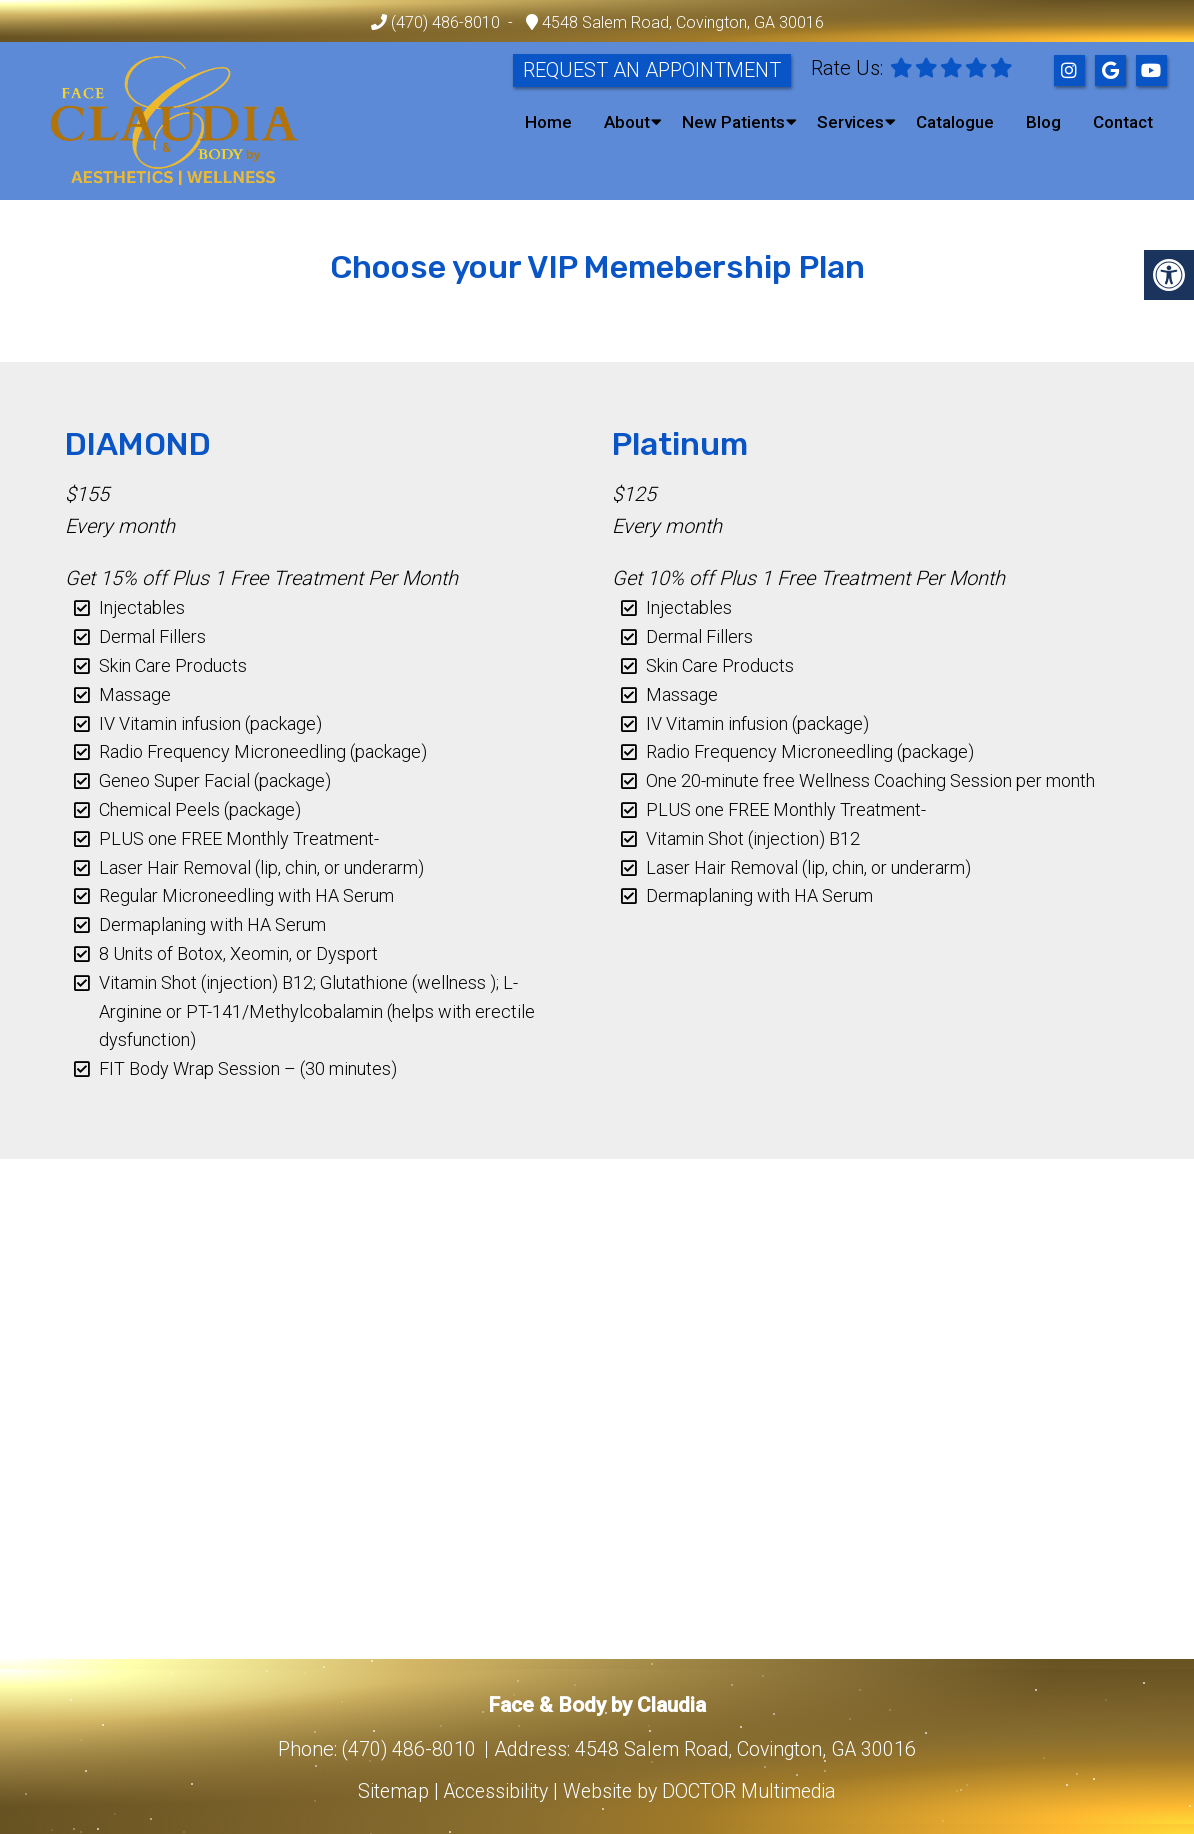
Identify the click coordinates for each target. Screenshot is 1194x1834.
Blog (1043, 122)
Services (850, 122)
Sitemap (387, 1791)
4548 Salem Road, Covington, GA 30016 (681, 22)
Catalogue (955, 122)
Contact (1123, 122)
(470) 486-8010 (445, 22)
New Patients (733, 122)
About (627, 122)
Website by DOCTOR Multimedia (703, 1791)
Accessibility (493, 1791)
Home (548, 122)
